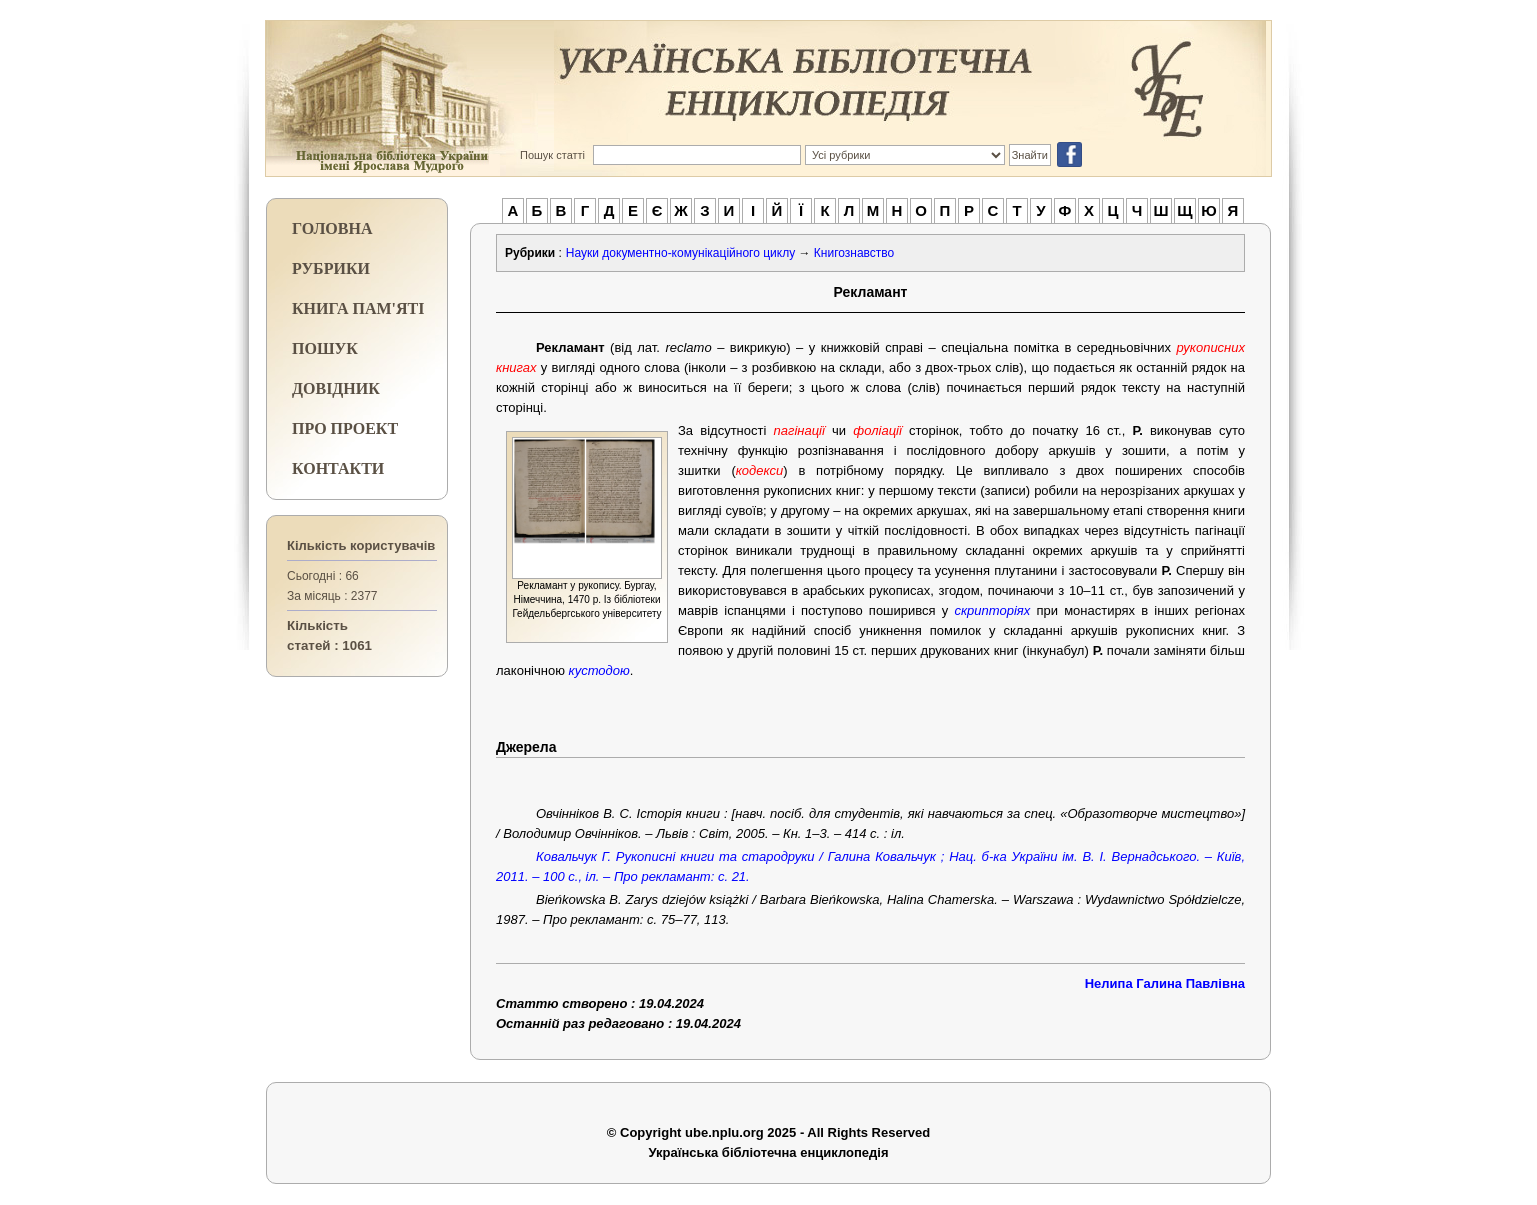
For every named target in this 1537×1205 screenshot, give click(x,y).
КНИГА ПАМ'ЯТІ (358, 308)
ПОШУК (325, 348)
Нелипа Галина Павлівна (1165, 983)
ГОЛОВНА (332, 228)
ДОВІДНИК (336, 388)
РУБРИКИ (331, 268)
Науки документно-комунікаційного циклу (680, 253)
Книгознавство (854, 253)
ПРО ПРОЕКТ (345, 428)
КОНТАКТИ (338, 468)
